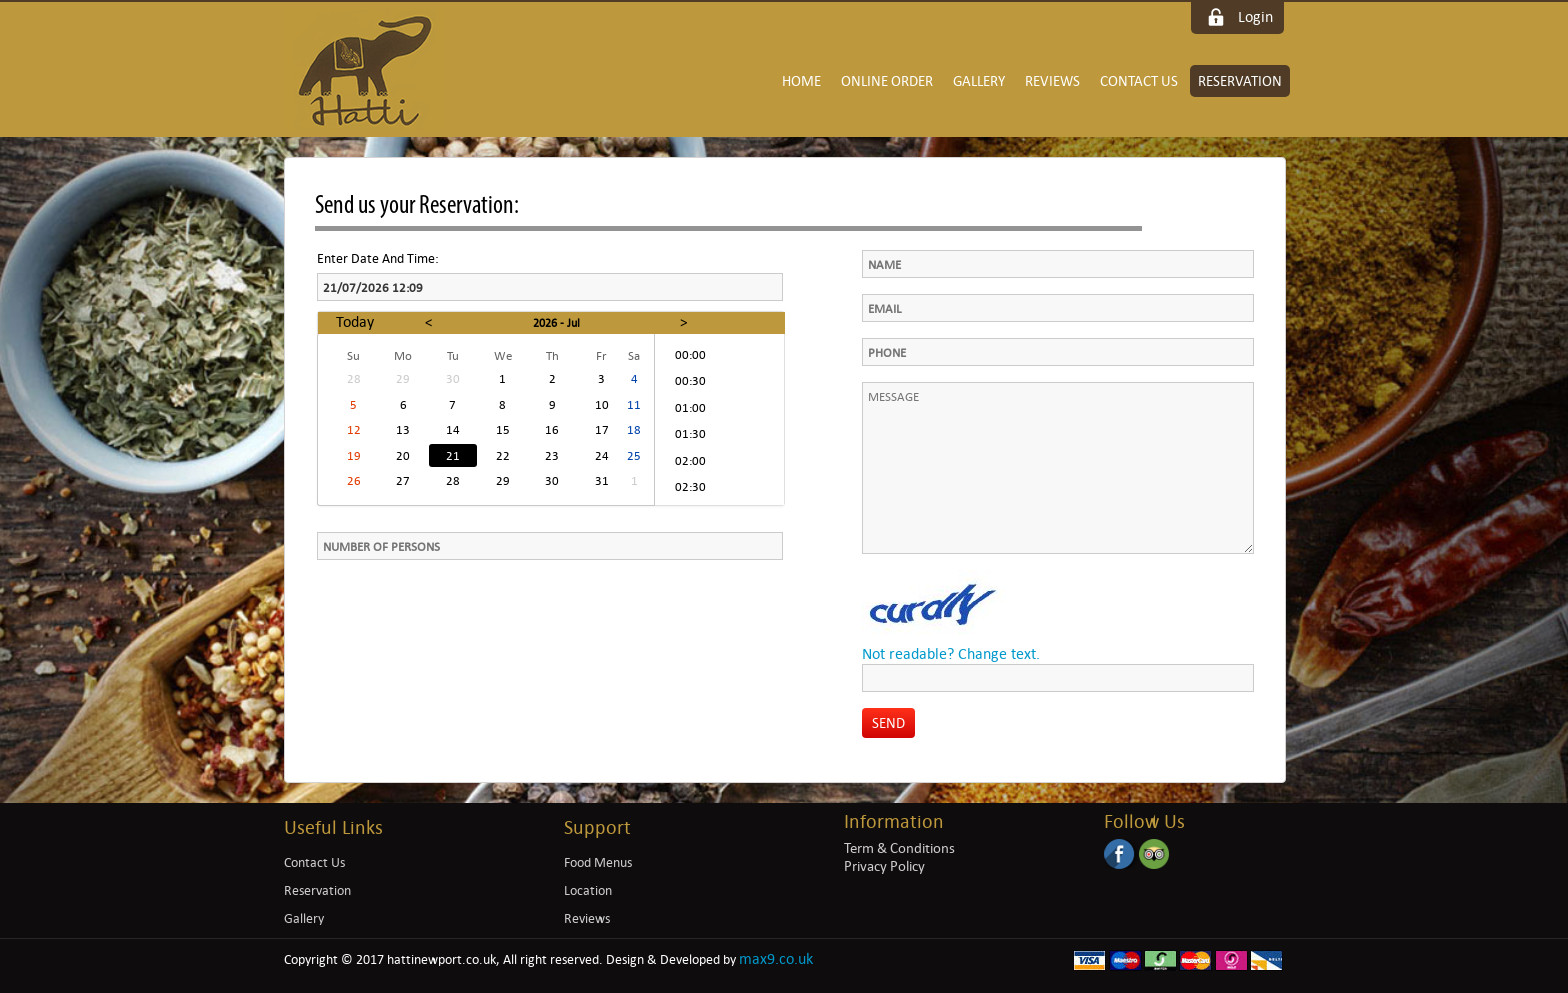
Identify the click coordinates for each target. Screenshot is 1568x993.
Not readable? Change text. (951, 653)
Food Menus (598, 862)
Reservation (1240, 81)
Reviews (1052, 81)
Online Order (887, 81)
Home (801, 81)
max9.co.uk (776, 958)
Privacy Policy (884, 866)
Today (355, 321)
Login (1255, 16)
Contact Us (1139, 81)
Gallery (979, 81)
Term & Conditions (899, 848)
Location (588, 890)
